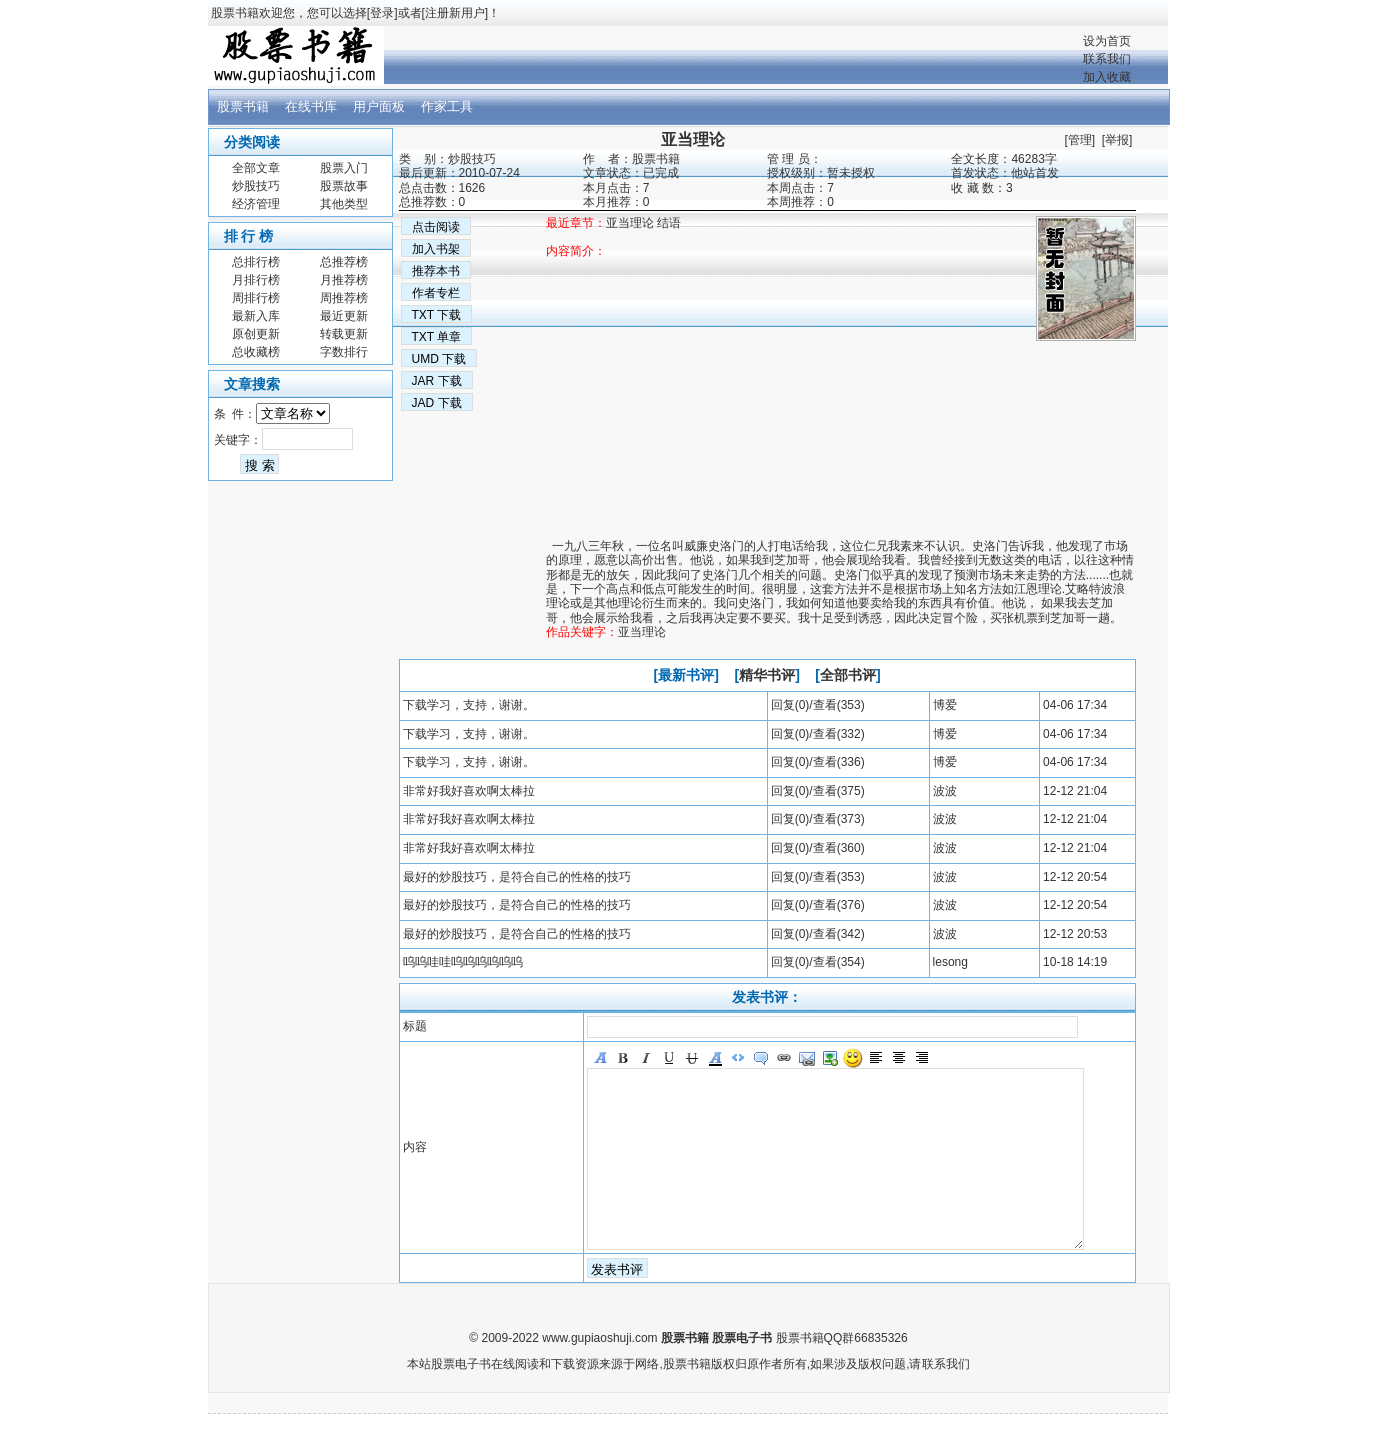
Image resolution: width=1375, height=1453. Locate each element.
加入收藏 (1107, 77)
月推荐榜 (344, 280)
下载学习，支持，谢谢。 (469, 705)
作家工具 (447, 106)
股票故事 (344, 186)
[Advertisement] (841, 481)
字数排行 (344, 352)
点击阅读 (436, 227)
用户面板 (379, 106)
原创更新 (256, 334)
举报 (1117, 140)
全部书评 (848, 675)
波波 (945, 791)
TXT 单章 (437, 337)
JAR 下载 (437, 381)
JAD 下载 (437, 403)
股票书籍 (243, 106)
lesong (950, 962)
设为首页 (1107, 41)
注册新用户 (455, 13)
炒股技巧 (256, 186)
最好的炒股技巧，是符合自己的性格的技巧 (517, 877)
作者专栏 (436, 293)
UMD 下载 (439, 359)
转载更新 (344, 334)
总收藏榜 (256, 352)
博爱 (945, 705)
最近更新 (344, 316)
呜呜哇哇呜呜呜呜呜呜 (463, 962)
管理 (1080, 140)
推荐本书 (436, 271)
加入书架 (436, 249)
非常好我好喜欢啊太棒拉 (469, 791)
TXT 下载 (437, 315)
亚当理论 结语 (643, 223)
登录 (382, 13)
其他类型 (344, 204)
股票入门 (344, 168)
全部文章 (256, 168)
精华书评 (767, 675)
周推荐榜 (344, 298)
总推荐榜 (344, 262)
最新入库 (256, 316)
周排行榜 (256, 298)
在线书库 (311, 106)
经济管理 (256, 204)
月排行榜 (256, 280)
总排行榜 (256, 262)
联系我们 (1107, 59)
